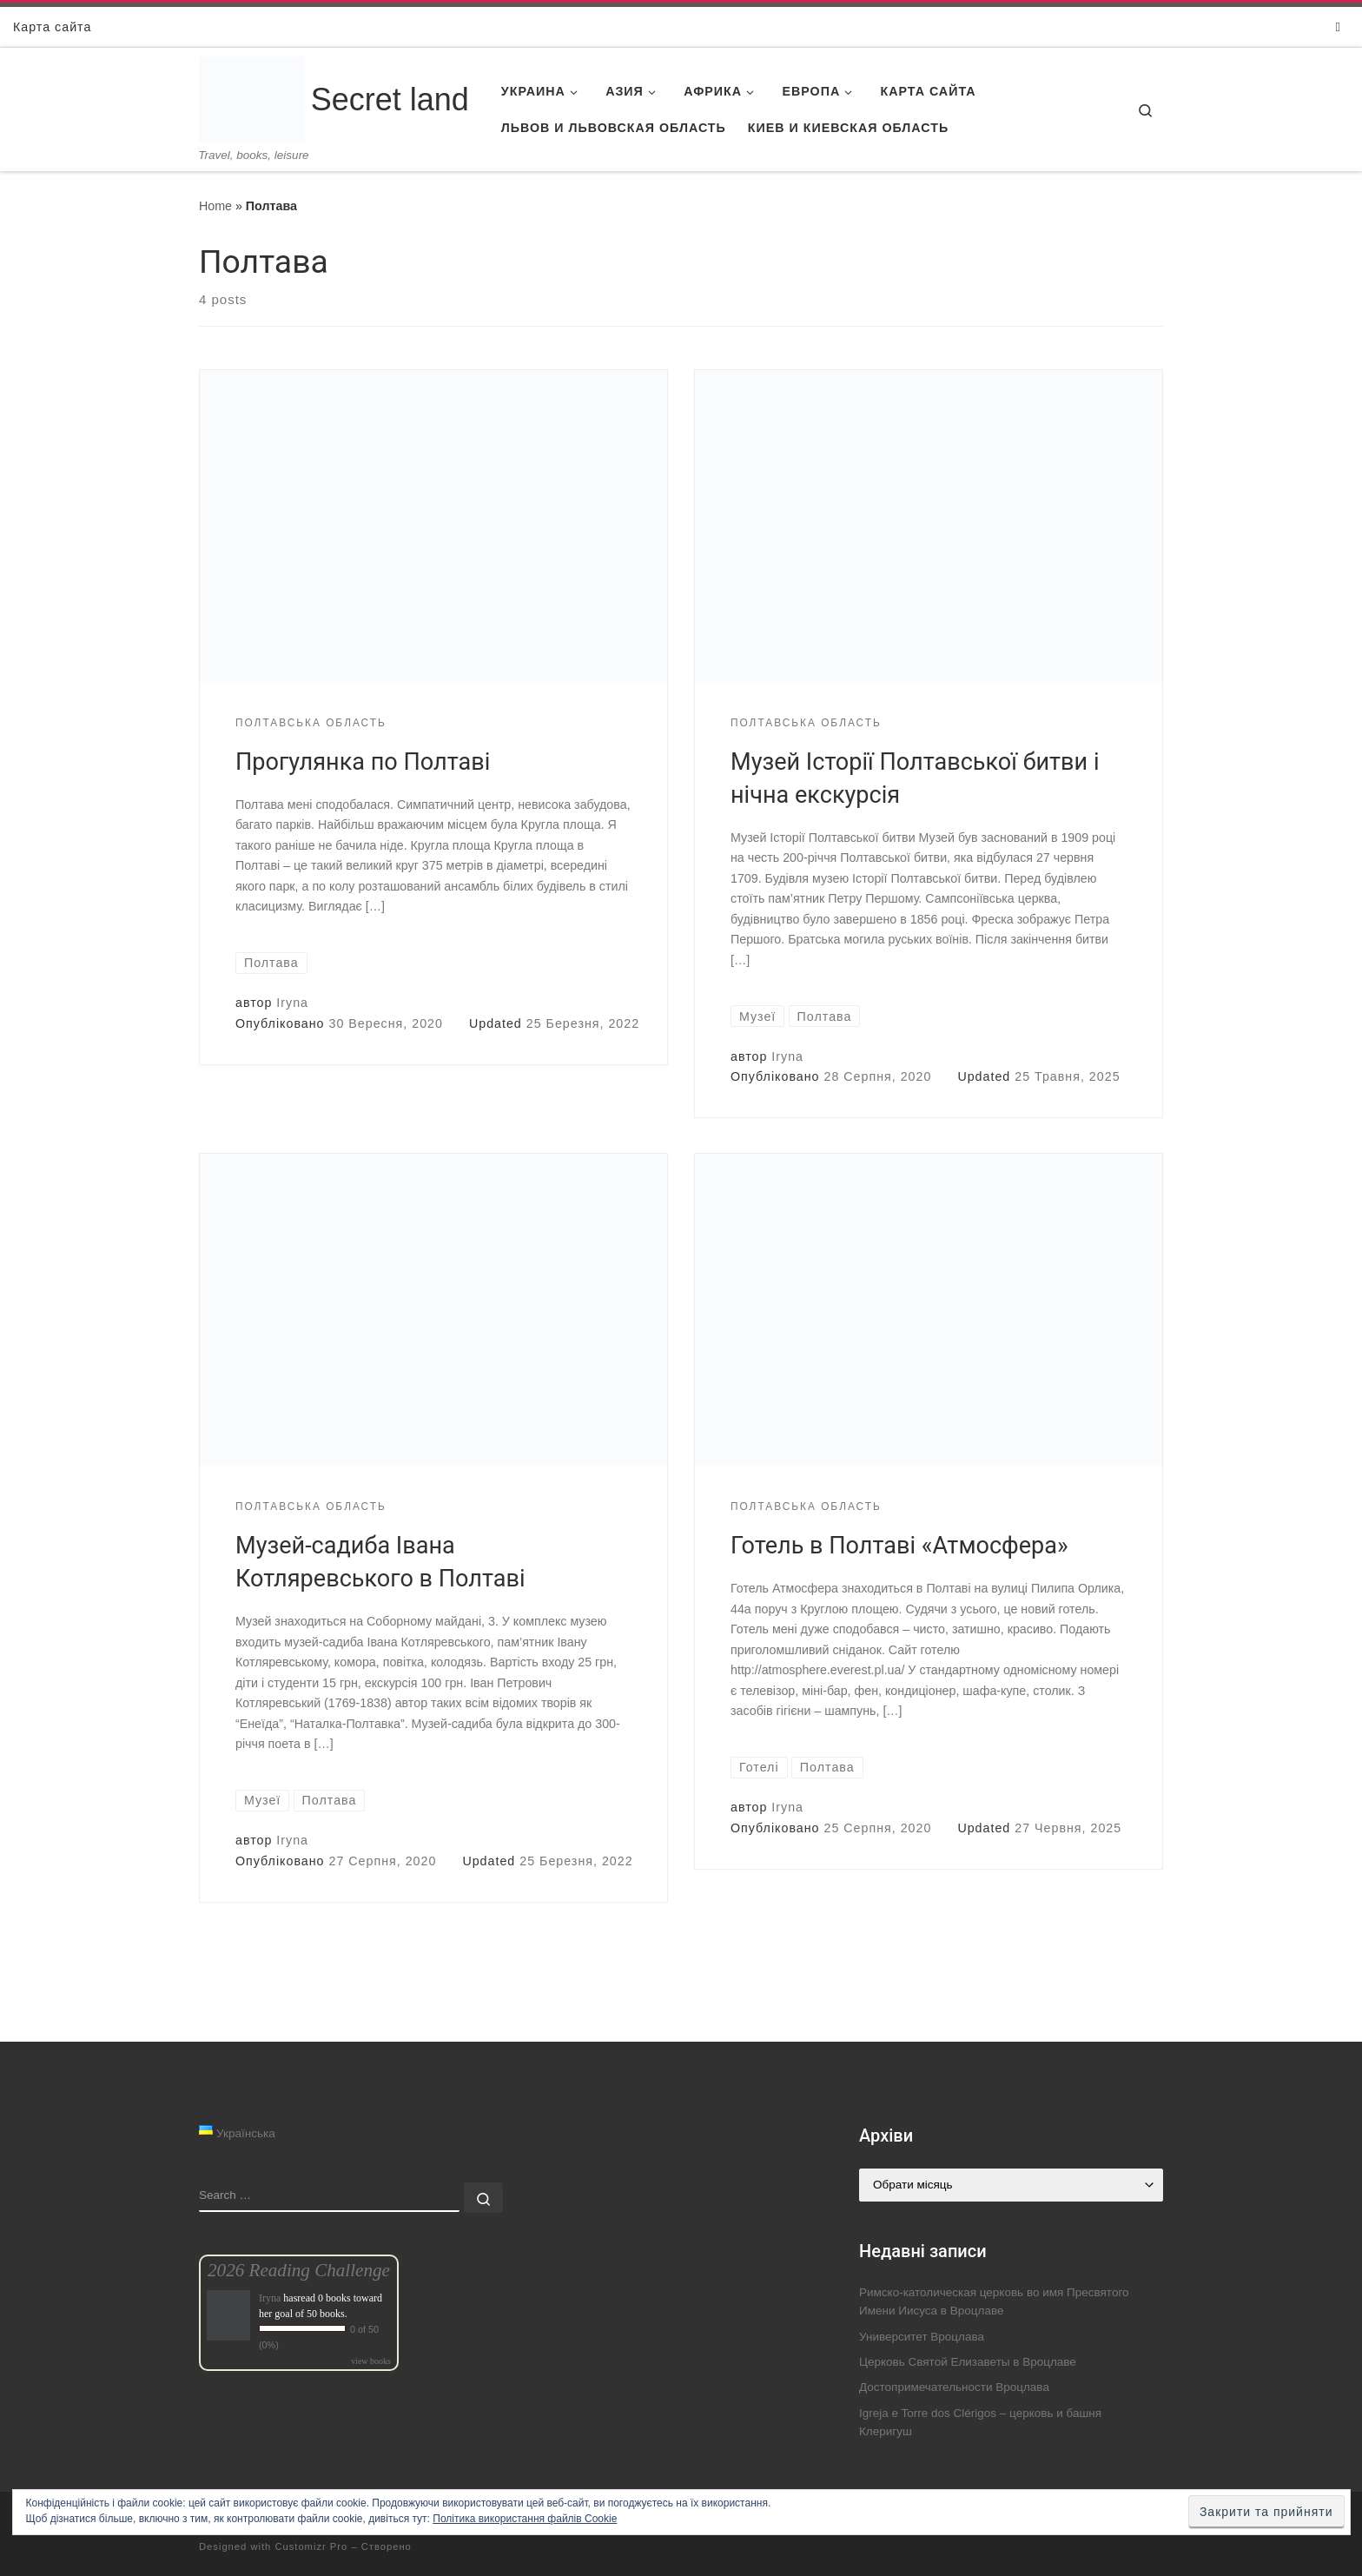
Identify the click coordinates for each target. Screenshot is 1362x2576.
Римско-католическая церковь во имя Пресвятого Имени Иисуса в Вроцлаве (994, 2301)
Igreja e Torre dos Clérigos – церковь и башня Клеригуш (980, 2422)
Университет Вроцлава (921, 2336)
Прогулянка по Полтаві (362, 762)
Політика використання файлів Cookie (525, 2519)
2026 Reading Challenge (299, 2270)
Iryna (292, 1003)
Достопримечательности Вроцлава (954, 2387)
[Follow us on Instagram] (1338, 26)
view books (371, 2361)
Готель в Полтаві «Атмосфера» (899, 1546)
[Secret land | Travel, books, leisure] (252, 79)
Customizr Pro (310, 2546)
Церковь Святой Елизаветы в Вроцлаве (967, 2361)
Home (215, 206)
